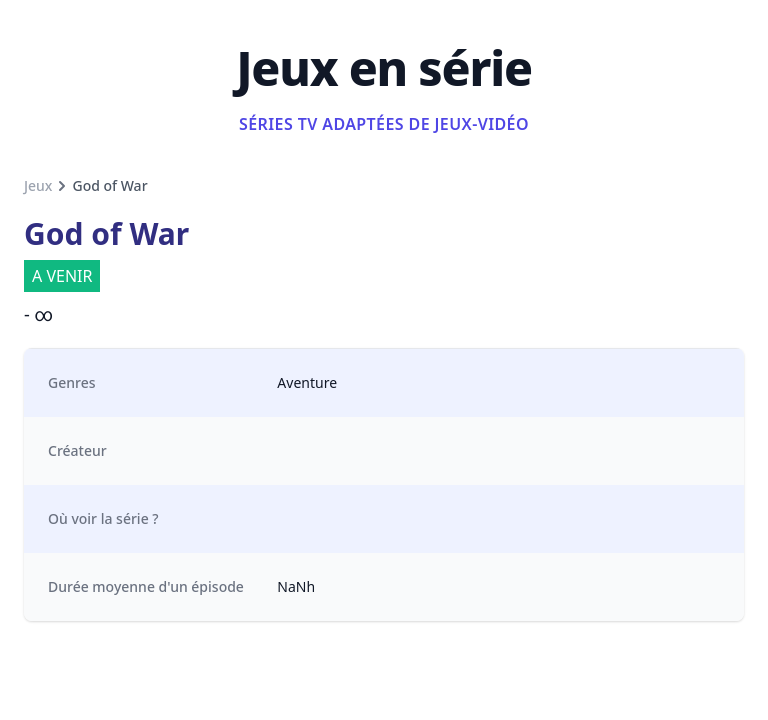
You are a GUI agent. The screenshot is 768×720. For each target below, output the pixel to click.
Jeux (38, 185)
